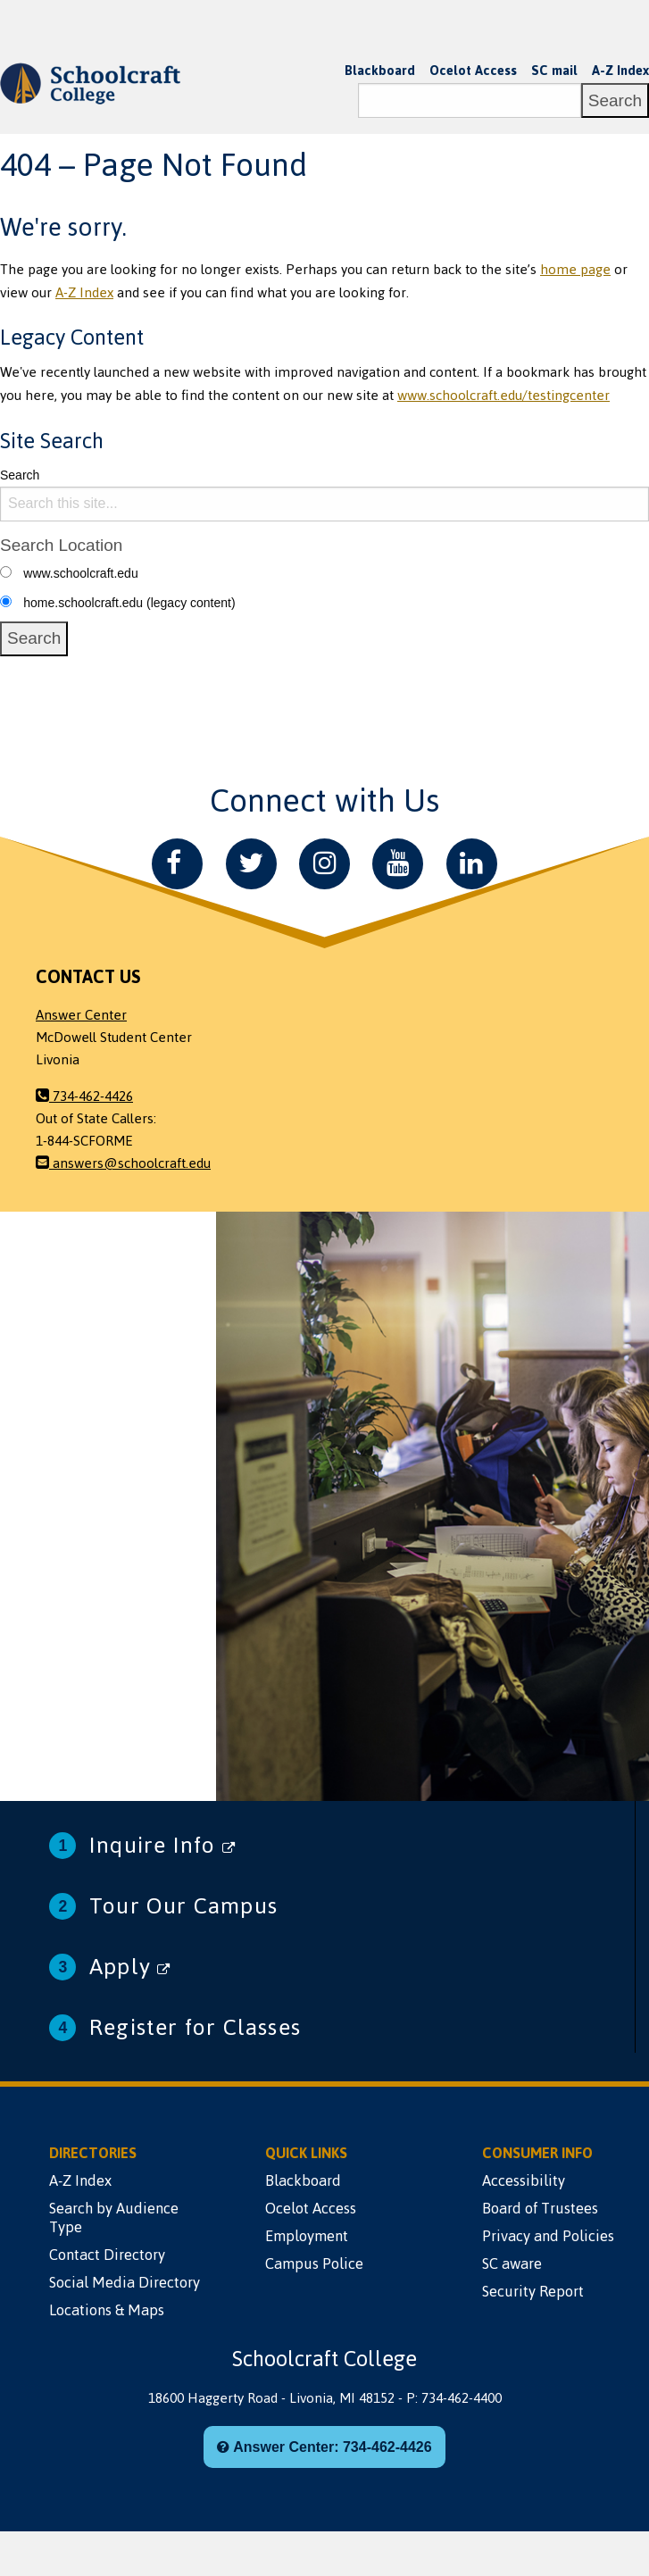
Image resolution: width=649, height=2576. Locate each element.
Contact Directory (107, 2254)
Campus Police (314, 2263)
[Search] (469, 100)
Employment (306, 2236)
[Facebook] (177, 863)
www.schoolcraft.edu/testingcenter (503, 395)
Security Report (533, 2291)
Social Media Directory (124, 2282)
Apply (130, 1966)
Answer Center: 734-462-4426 (324, 2447)
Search (19, 475)
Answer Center (81, 1015)
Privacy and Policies (548, 2236)
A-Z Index (620, 70)
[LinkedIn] (471, 863)
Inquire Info (162, 1845)
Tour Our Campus (183, 1906)
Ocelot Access (473, 70)
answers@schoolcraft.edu (123, 1163)
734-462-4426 (84, 1096)
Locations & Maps (106, 2310)
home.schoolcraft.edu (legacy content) (129, 603)
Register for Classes (195, 2027)
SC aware (512, 2263)
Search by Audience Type (114, 2217)
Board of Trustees (540, 2208)
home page (575, 269)
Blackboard (380, 70)
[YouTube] (397, 863)
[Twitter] (251, 863)
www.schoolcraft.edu (80, 573)
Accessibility (523, 2180)
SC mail (554, 70)
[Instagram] (324, 863)
